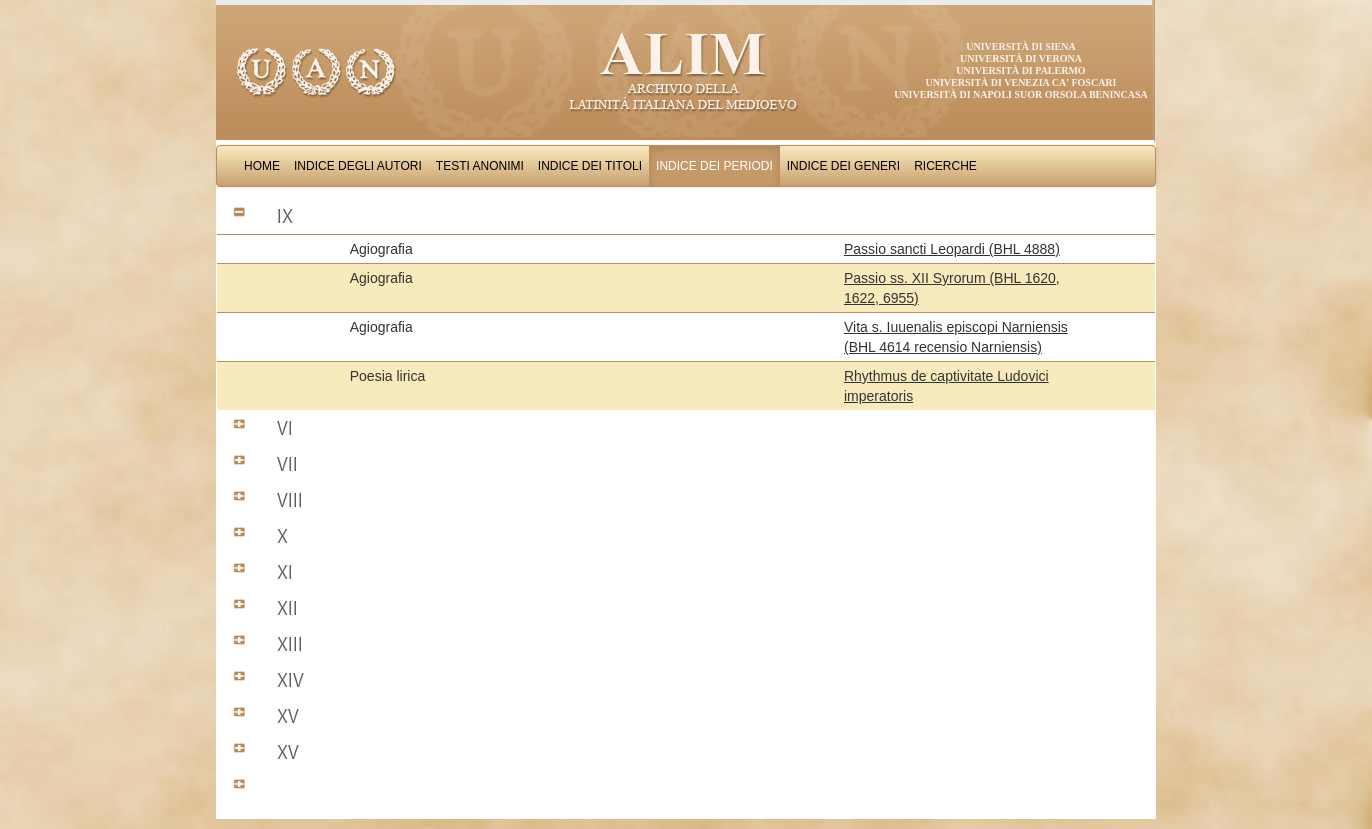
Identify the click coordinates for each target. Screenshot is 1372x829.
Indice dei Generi (843, 166)
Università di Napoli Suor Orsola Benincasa (1021, 94)
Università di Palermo (1020, 70)
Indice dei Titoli (590, 166)
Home (262, 166)
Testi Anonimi (480, 166)
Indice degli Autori (358, 166)
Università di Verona (1021, 58)
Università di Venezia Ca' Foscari (1021, 82)
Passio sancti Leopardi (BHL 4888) (952, 249)
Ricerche (945, 166)
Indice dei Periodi (714, 166)
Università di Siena (1020, 46)
